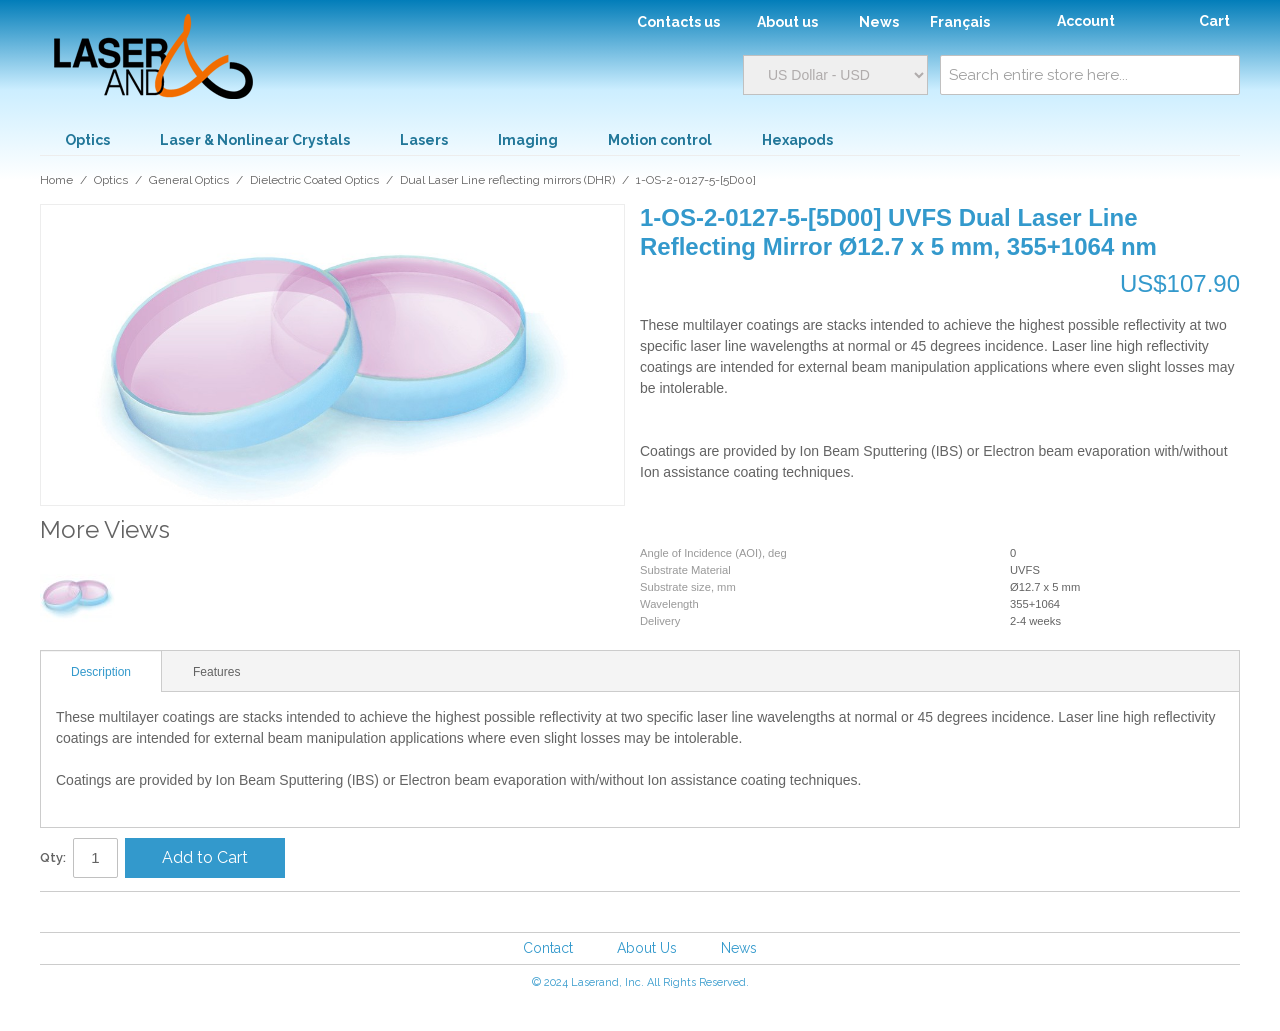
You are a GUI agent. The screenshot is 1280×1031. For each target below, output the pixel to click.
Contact (548, 948)
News (739, 948)
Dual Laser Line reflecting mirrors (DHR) (507, 180)
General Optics (189, 180)
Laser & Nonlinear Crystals (255, 140)
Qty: (53, 857)
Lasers (424, 140)
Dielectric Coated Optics (314, 180)
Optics (87, 140)
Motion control (660, 140)
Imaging (528, 140)
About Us (647, 948)
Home (56, 180)
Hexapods (797, 140)
